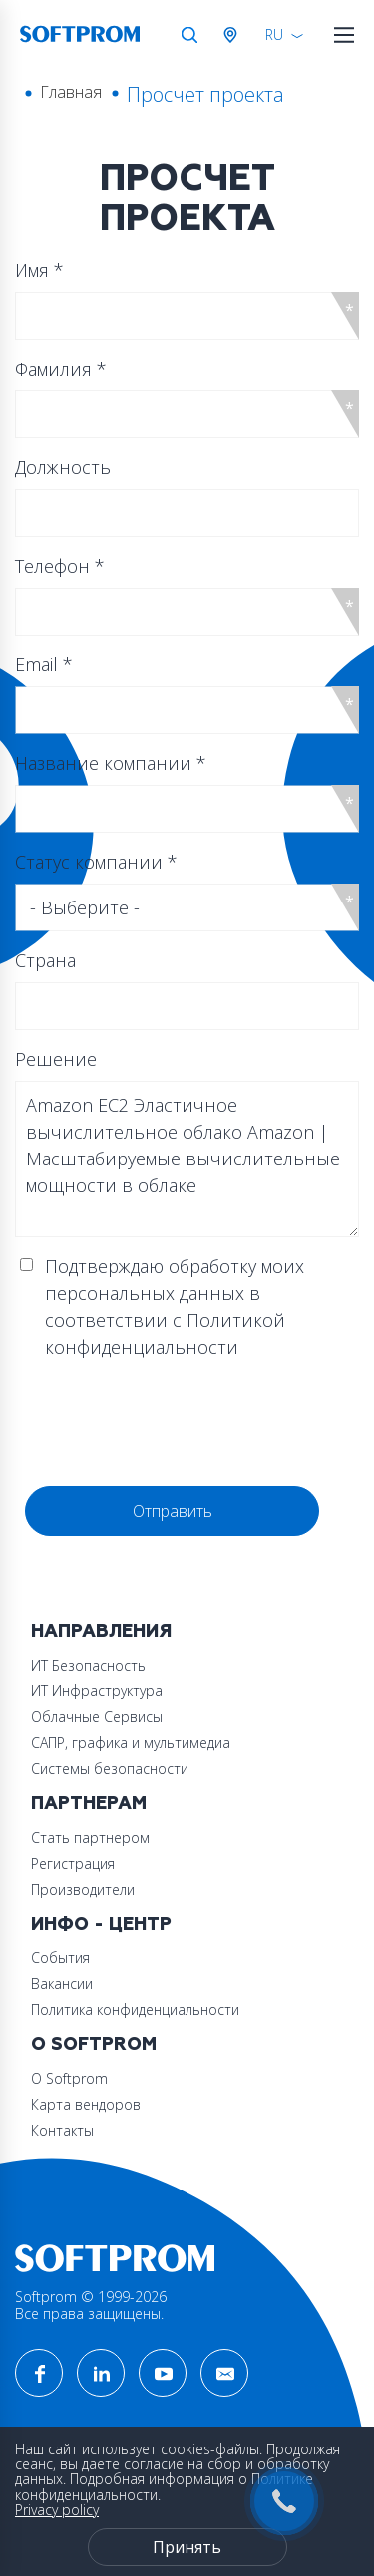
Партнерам (89, 1803)
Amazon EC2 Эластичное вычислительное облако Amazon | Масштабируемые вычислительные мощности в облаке (187, 1159)
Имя (39, 270)
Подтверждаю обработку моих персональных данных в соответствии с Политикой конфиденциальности (174, 1306)
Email (44, 664)
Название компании (110, 763)
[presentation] (176, 1423)
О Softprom (94, 2044)
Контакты (62, 2130)
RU (274, 34)
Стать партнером (90, 1837)
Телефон (60, 566)
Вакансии (62, 1983)
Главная (71, 92)
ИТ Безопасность (88, 1665)
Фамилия (61, 369)
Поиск (189, 35)
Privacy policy (57, 2509)
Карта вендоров (86, 2104)
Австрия (234, 35)
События (60, 1957)
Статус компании (96, 862)
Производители (83, 1889)
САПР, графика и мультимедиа (130, 1742)
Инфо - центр (101, 1924)
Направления (101, 1631)
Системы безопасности (109, 1768)
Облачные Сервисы (97, 1716)
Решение (56, 1059)
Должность (63, 467)
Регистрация (73, 1863)
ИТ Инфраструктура (97, 1690)
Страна (45, 960)
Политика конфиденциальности (135, 2009)
